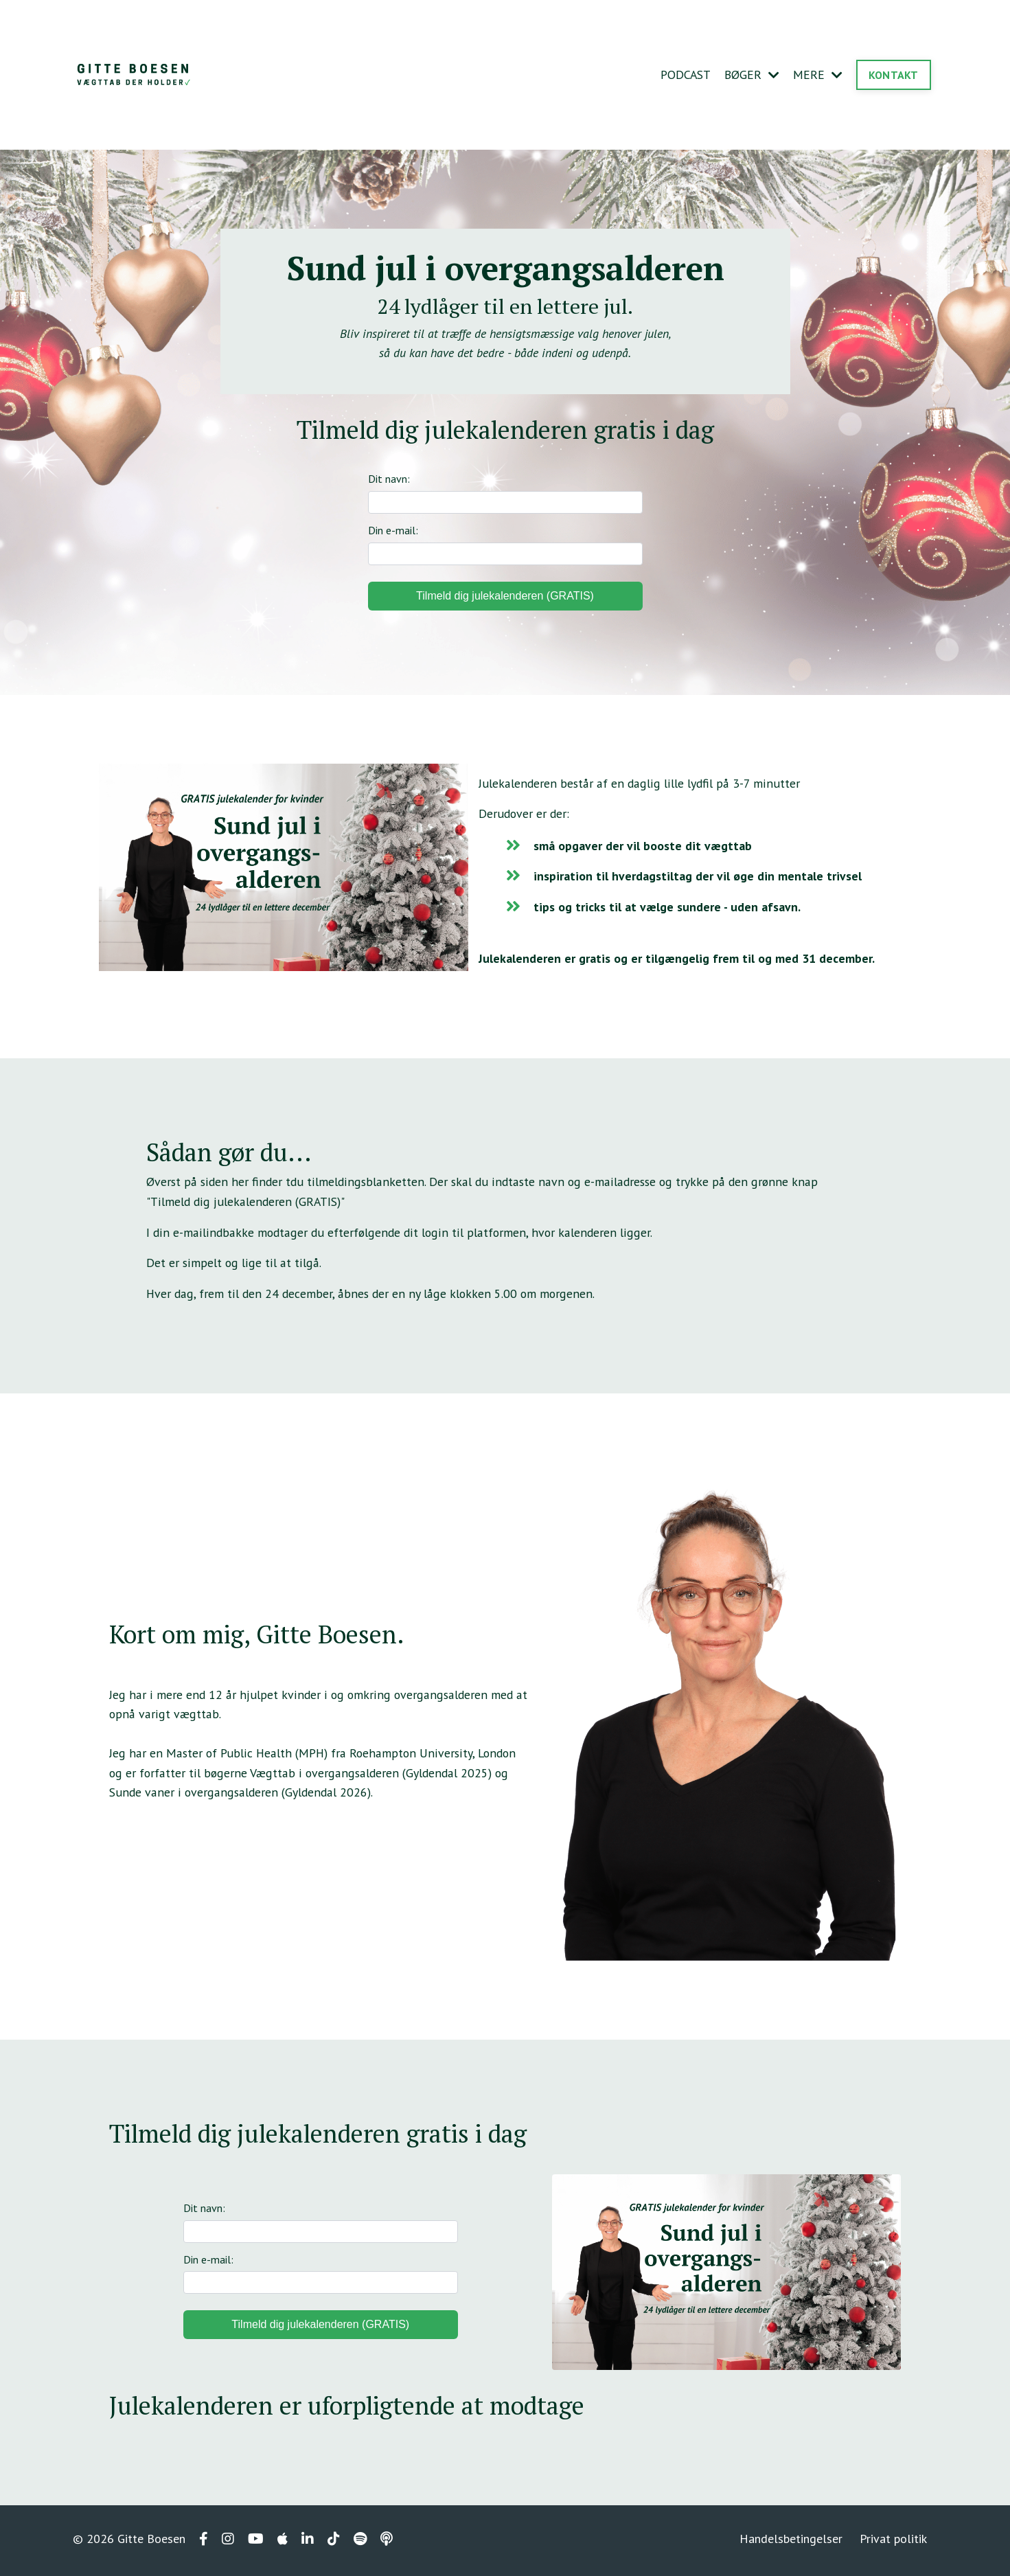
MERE (817, 74)
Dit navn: (505, 494)
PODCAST (684, 74)
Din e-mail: (505, 546)
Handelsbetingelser (791, 2542)
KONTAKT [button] (894, 75)
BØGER (751, 74)
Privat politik (894, 2542)
